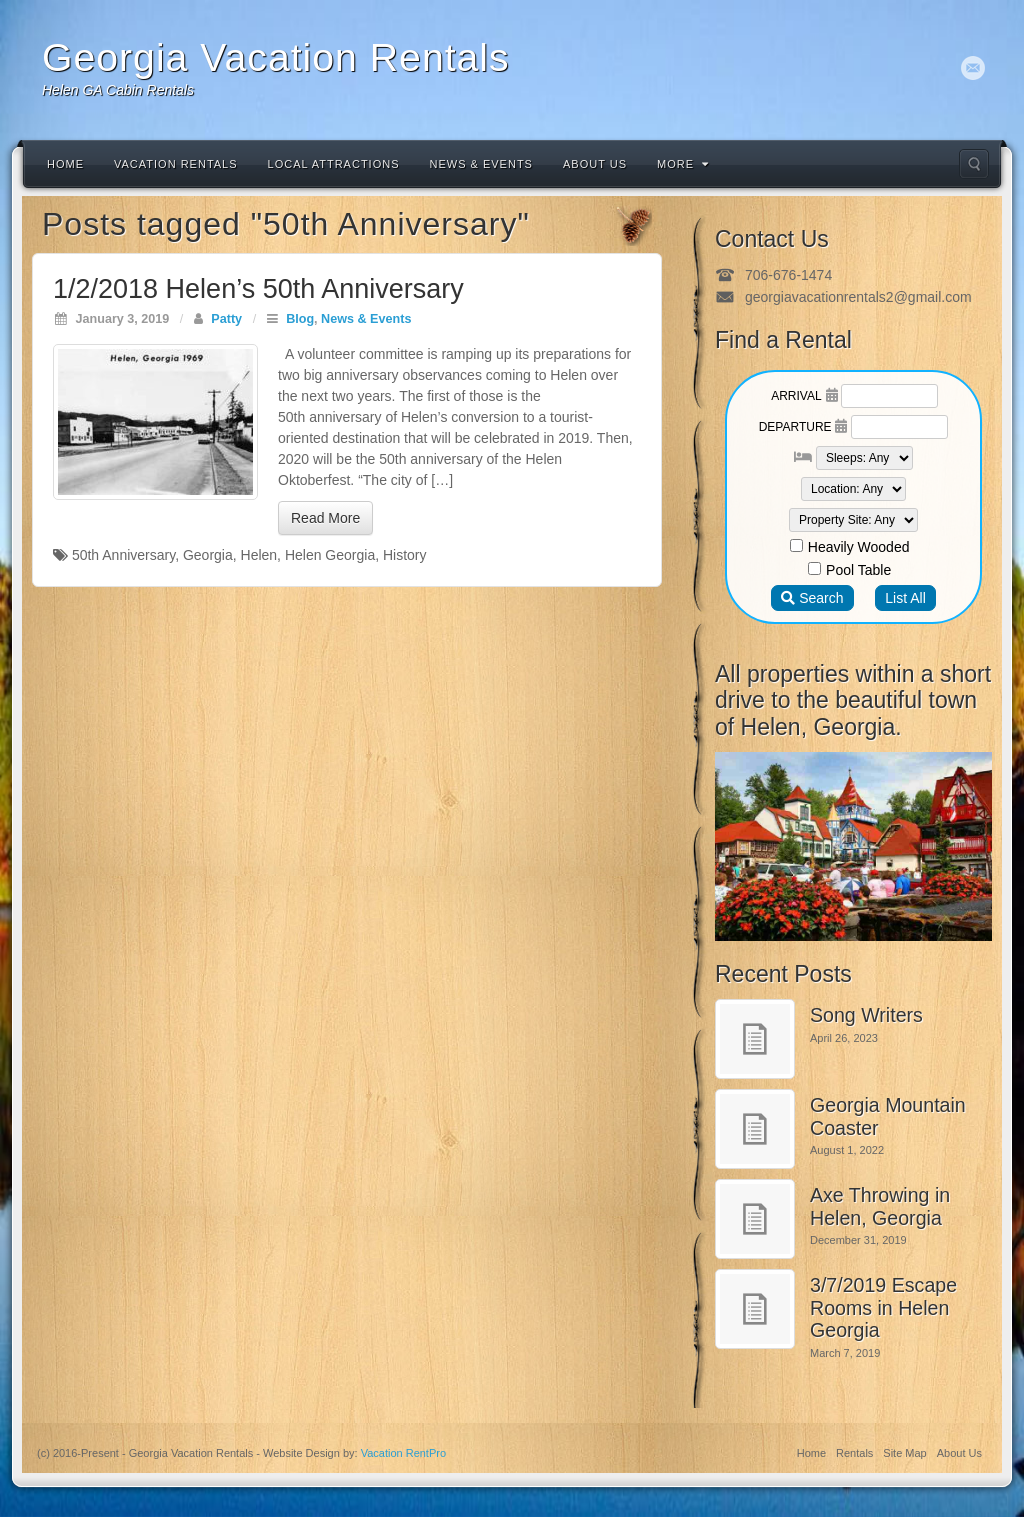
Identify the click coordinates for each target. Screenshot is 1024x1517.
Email (973, 68)
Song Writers (866, 1015)
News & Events (481, 164)
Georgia (208, 555)
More (683, 164)
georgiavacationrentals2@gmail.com (858, 297)
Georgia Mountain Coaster (888, 1116)
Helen (259, 555)
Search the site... (974, 164)
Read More (325, 518)
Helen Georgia (330, 555)
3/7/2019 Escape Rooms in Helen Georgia (883, 1307)
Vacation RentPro (403, 1453)
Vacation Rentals (176, 164)
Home (65, 164)
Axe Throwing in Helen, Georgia (880, 1206)
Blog (300, 319)
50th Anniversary (123, 555)
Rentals (854, 1453)
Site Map (904, 1453)
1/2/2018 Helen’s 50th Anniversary (258, 289)
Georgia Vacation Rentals (276, 57)
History (405, 555)
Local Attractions (334, 164)
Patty (226, 319)
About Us (595, 164)
